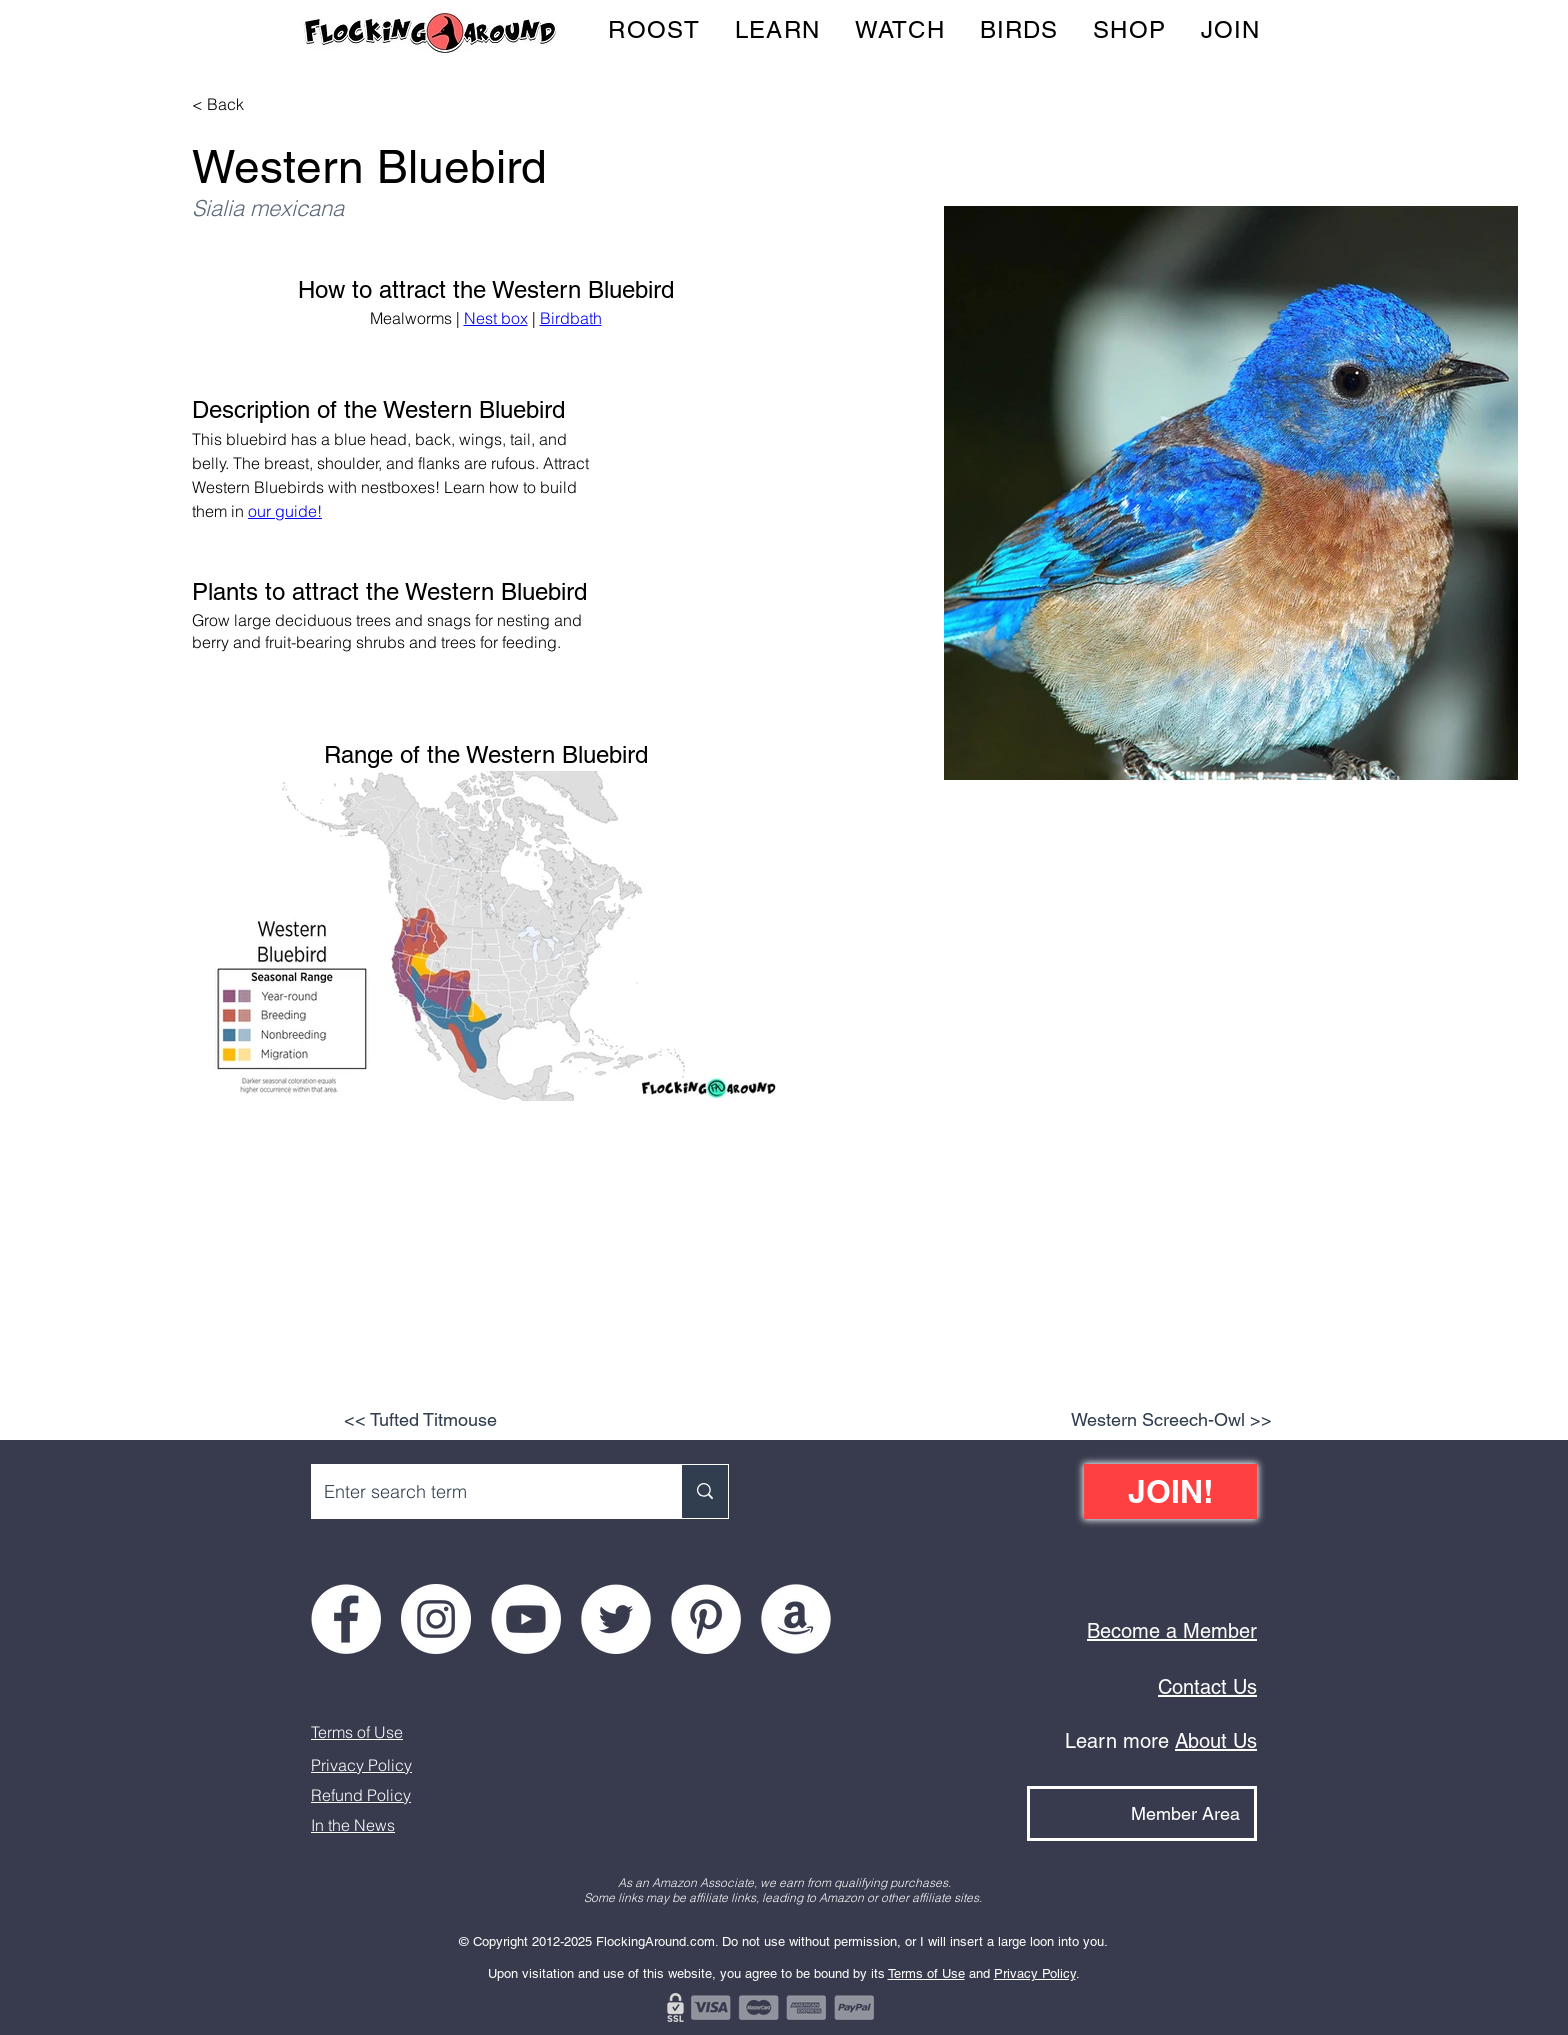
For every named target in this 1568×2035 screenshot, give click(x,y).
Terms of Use (357, 1732)
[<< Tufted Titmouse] (420, 1420)
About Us (1216, 1741)
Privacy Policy (361, 1765)
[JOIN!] (1170, 1491)
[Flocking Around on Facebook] (346, 1619)
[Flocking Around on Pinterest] (706, 1619)
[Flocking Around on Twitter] (616, 1619)
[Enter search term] (481, 1491)
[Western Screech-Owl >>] (1171, 1420)
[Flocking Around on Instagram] (436, 1619)
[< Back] (231, 104)
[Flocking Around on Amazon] (796, 1619)
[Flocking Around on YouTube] (526, 1619)
